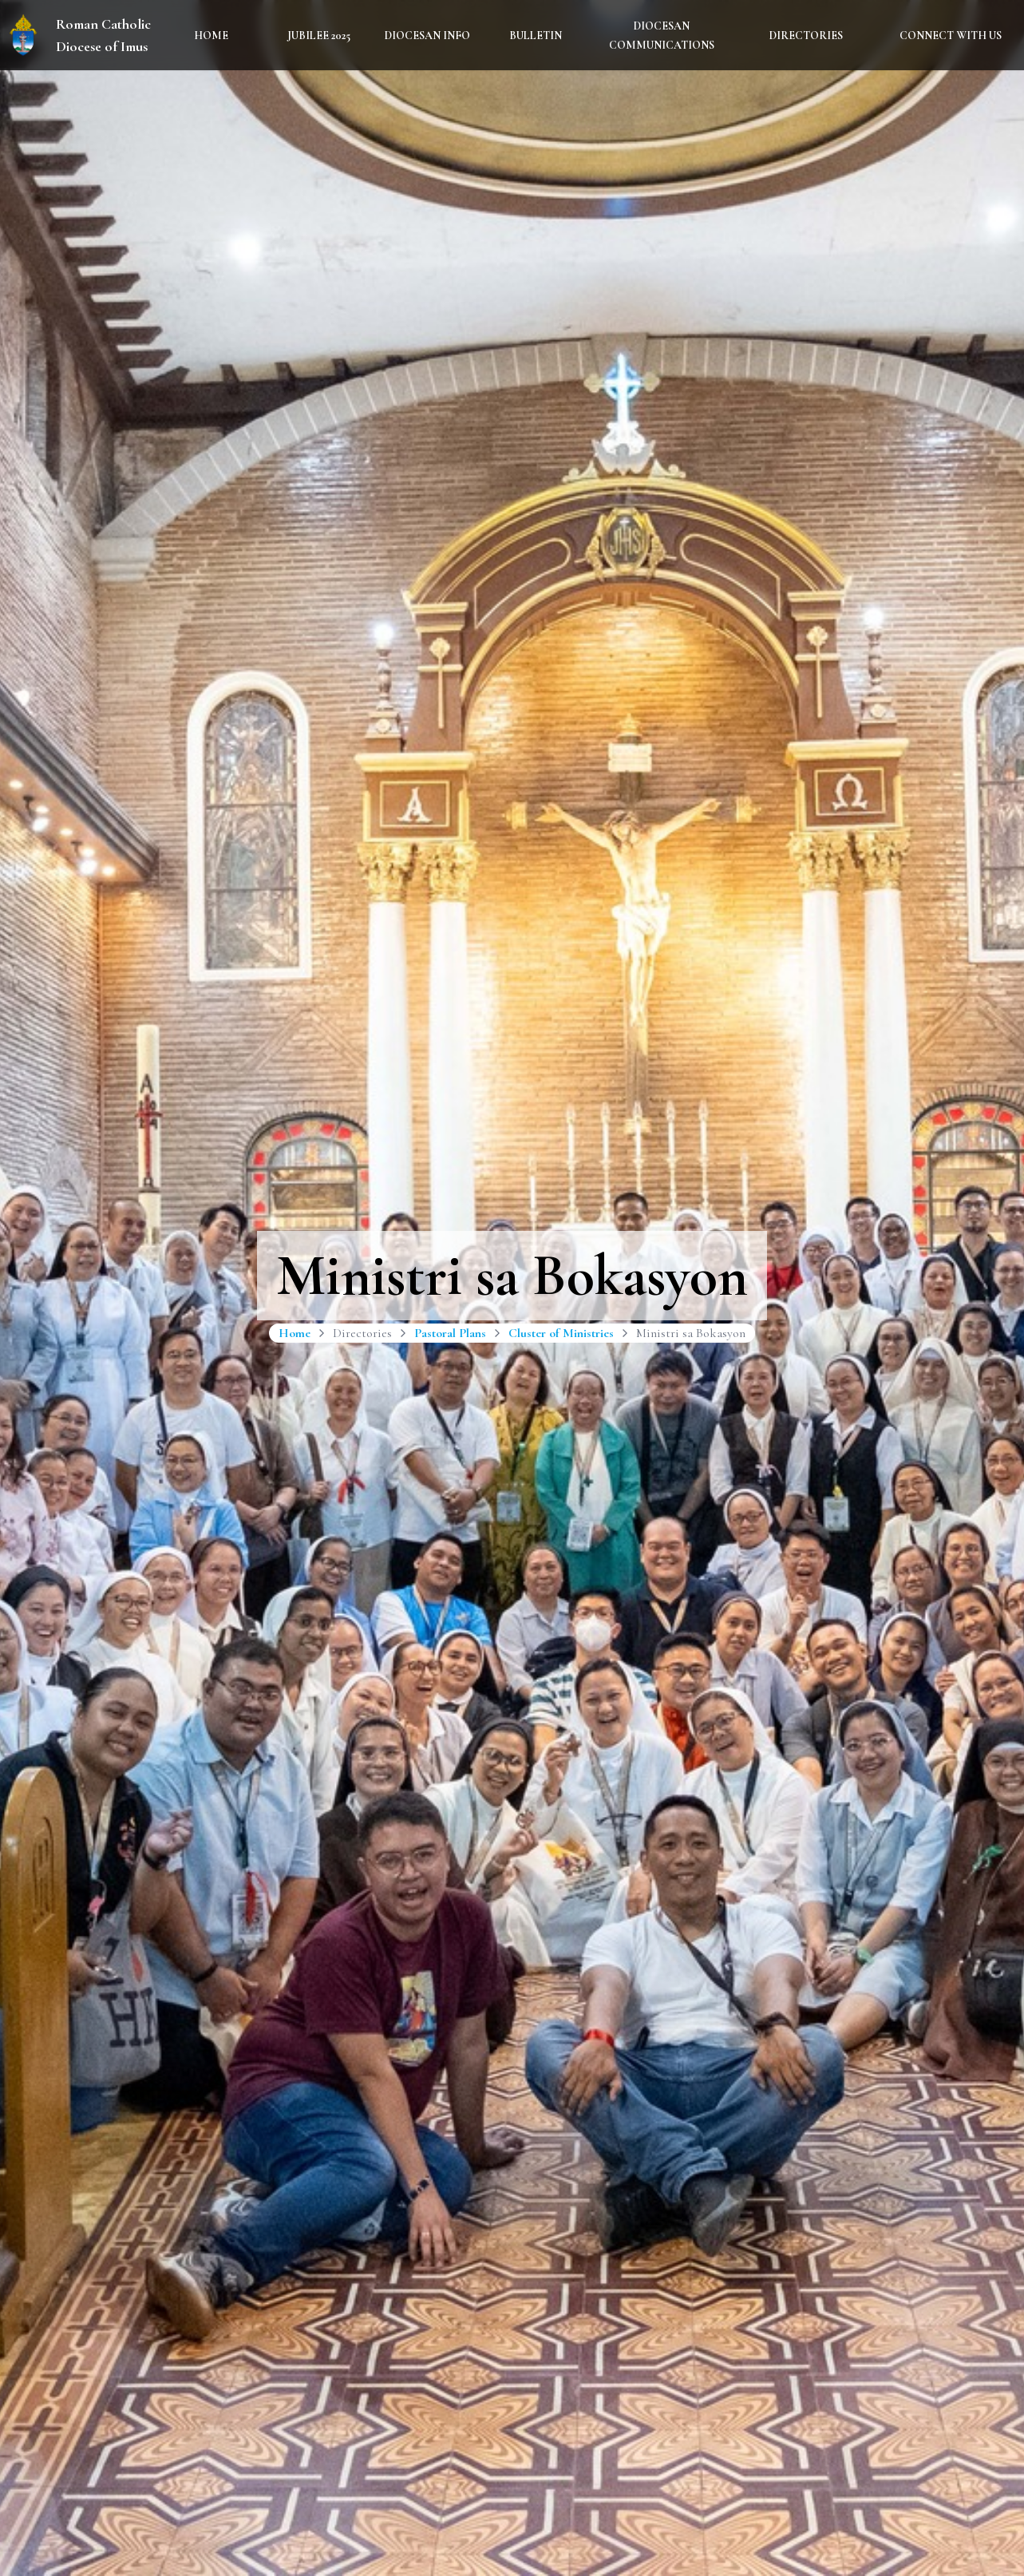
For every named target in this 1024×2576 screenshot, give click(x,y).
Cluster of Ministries (561, 1333)
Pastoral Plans (450, 1333)
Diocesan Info (427, 35)
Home (211, 35)
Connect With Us (950, 35)
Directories (806, 35)
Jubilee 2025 (318, 35)
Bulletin (535, 35)
